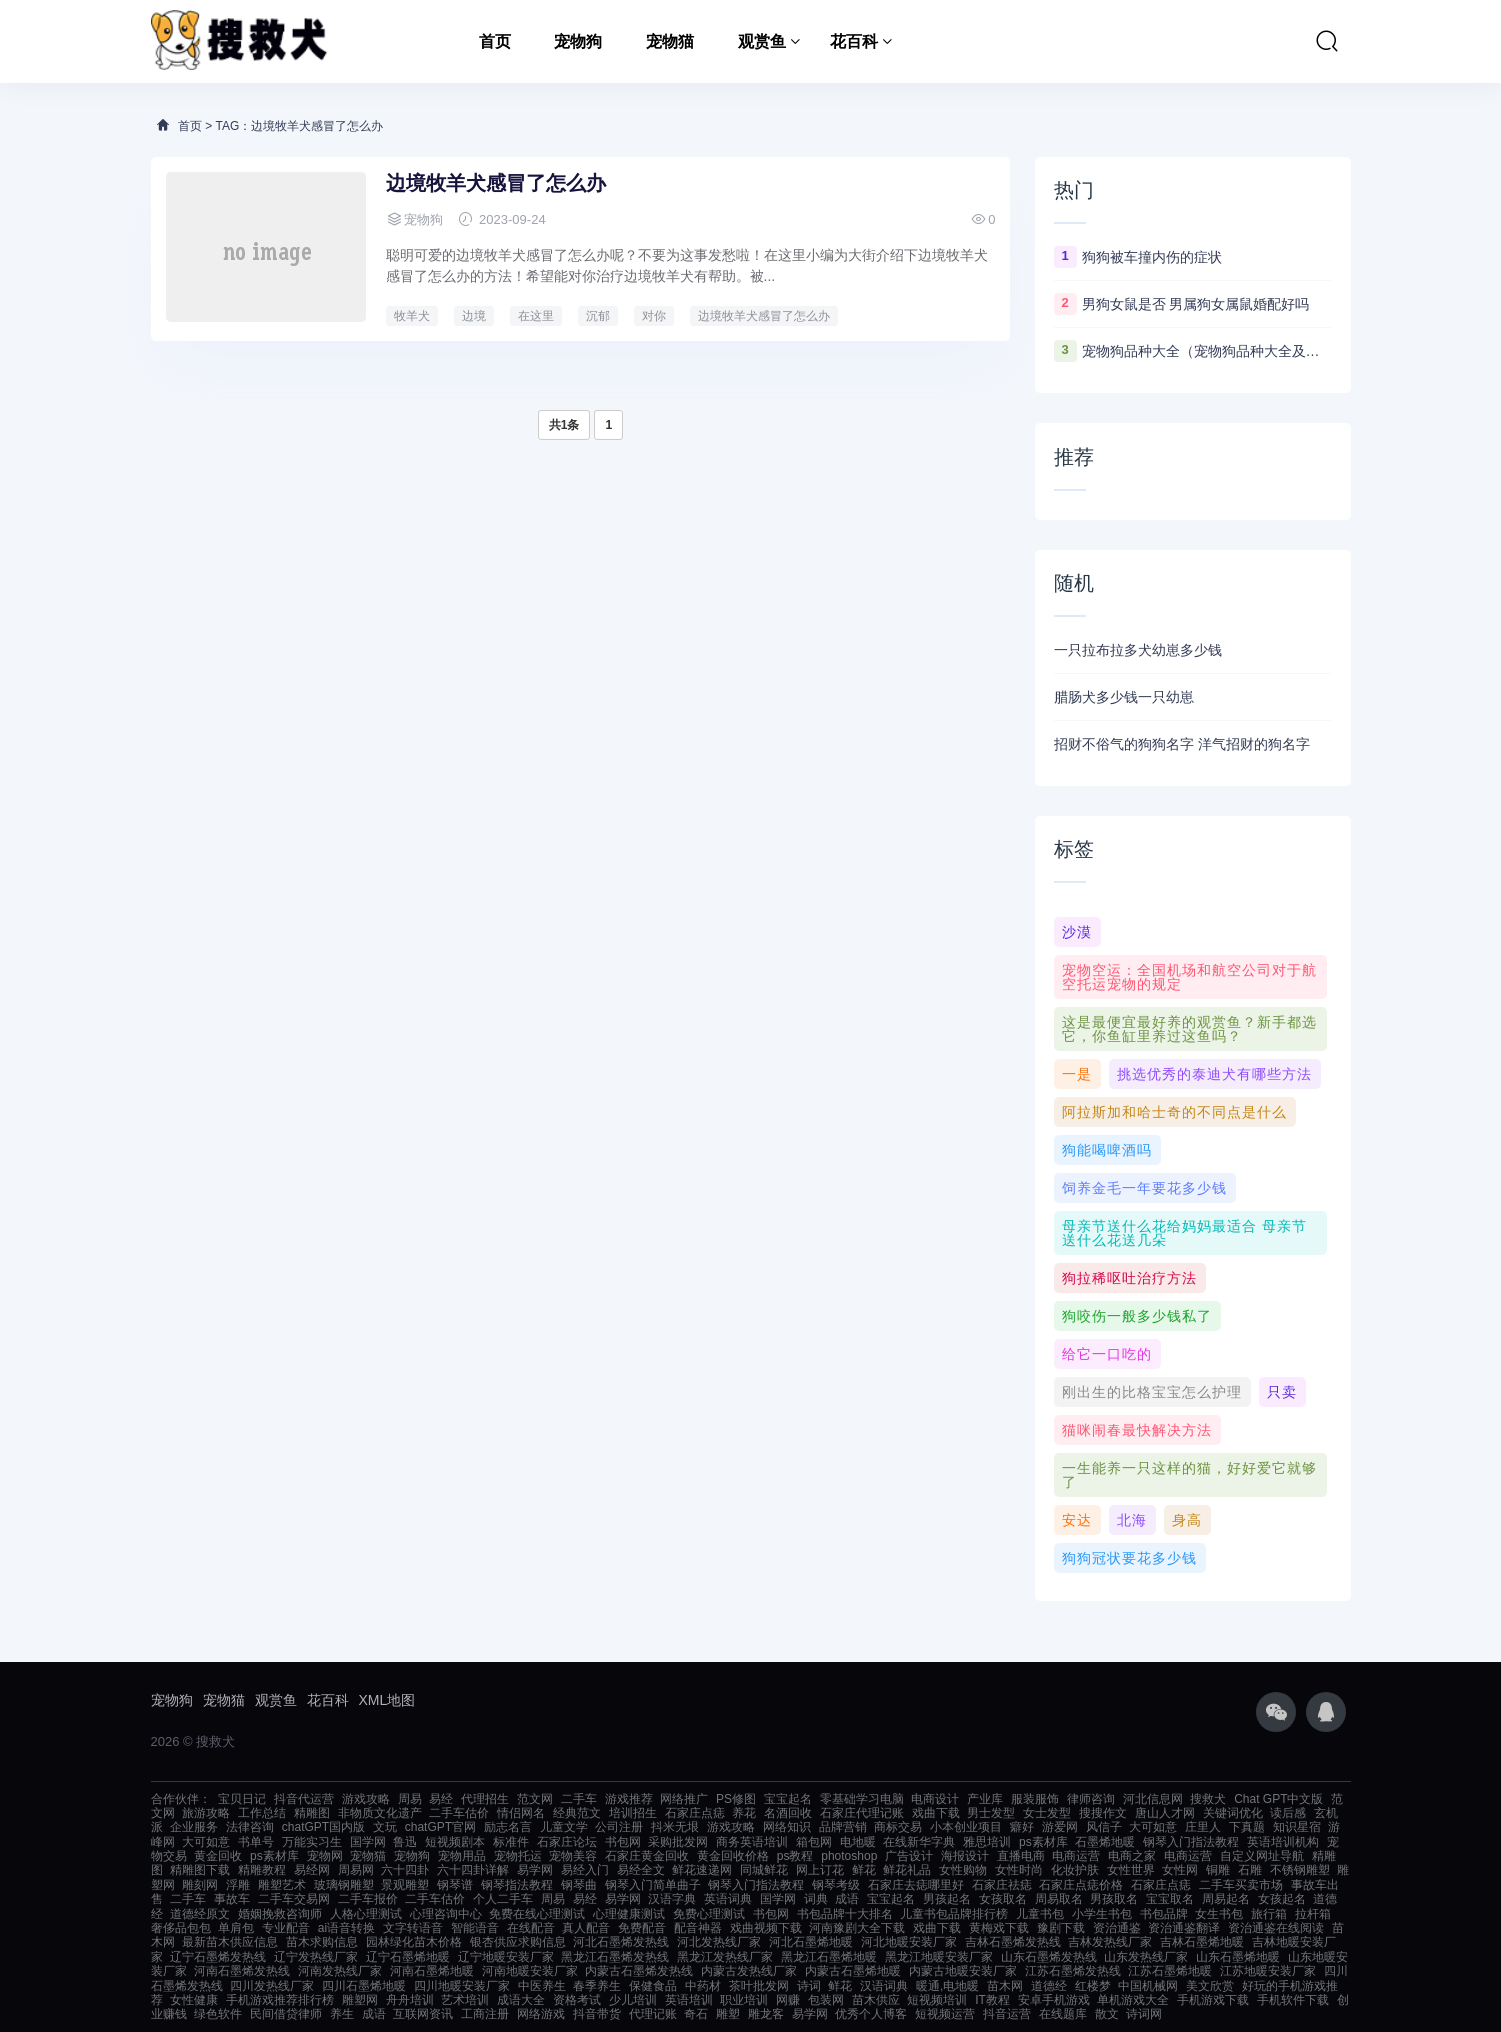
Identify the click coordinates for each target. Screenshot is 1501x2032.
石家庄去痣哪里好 (916, 1885)
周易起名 (1226, 1899)
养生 (342, 2014)
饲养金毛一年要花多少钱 (1144, 1188)
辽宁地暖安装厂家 (506, 1957)
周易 (410, 1799)
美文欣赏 (1210, 1986)
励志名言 (508, 1827)
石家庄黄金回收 (647, 1856)
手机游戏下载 (1213, 2000)
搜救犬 (1208, 1799)
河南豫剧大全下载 (857, 1928)
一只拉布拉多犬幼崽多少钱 (1138, 650)
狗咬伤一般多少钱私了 (1137, 1316)
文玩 (385, 1827)
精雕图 (312, 1813)
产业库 (985, 1799)
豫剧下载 (1061, 1928)
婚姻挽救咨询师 (280, 1914)
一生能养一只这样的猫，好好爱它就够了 (1189, 1475)
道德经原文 (200, 1914)
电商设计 (935, 1799)
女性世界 (1131, 1870)
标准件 (511, 1842)
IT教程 (992, 2000)
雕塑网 (360, 2000)
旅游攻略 (206, 1813)
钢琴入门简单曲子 (653, 1885)
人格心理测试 (366, 1914)
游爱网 (1060, 1827)
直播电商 (1021, 1856)
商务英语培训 (752, 1842)
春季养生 (597, 1986)
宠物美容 (573, 1856)
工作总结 (262, 1813)
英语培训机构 (1283, 1842)
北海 (1132, 1520)
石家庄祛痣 (1002, 1885)
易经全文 (641, 1870)
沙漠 (1077, 932)
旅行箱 (1269, 1914)
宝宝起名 (788, 1799)
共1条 (564, 425)
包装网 (826, 2000)
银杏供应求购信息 (518, 1942)
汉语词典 (884, 1986)
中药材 (703, 1986)
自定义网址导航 (1262, 1856)
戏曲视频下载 (766, 1928)
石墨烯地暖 (1105, 1842)
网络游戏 (541, 2014)
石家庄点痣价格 (1081, 1885)
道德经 (1049, 1986)
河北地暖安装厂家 (909, 1942)
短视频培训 (937, 2000)
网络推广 (684, 1799)
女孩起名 (1282, 1899)
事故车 (232, 1899)
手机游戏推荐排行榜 (280, 2000)
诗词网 (1144, 2014)
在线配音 (531, 1928)
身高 (1187, 1520)
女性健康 (194, 2000)
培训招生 (633, 1813)
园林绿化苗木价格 (414, 1942)
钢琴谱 (455, 1885)
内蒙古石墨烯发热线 (639, 1971)
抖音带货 (597, 2014)
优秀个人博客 (871, 2014)
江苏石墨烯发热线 (1073, 1971)
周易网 (356, 1870)
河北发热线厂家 (719, 1942)
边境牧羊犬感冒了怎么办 (496, 183)
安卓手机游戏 (1054, 2000)
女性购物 (963, 1870)
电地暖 (858, 1842)
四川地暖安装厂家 (462, 1986)
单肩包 (236, 1928)
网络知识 (787, 1827)
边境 (474, 316)
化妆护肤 (1075, 1870)
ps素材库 (1043, 1842)
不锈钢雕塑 (1300, 1870)
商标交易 (898, 1827)
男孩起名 (947, 1899)
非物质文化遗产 (380, 1813)
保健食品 (653, 1986)
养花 (744, 1813)
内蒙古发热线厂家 (749, 1971)
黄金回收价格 (733, 1856)
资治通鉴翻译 (1184, 1928)
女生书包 (1219, 1914)
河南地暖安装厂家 (530, 1971)
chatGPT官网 (440, 1827)
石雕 (1250, 1870)
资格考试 (577, 2000)
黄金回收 (218, 1856)
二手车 (579, 1799)
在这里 (536, 316)
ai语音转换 (346, 1928)
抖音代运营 (304, 1799)
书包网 (623, 1842)
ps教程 (795, 1856)
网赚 (788, 2000)
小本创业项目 (966, 1827)
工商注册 (485, 2014)
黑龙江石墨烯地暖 (829, 1957)
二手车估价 (459, 1813)
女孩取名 (1003, 1899)
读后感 (1288, 1813)
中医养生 (542, 1986)
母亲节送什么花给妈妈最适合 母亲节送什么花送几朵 (1184, 1233)
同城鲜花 (764, 1870)
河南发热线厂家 (340, 1971)
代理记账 (653, 2014)
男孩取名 (1114, 1899)
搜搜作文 (1103, 1813)
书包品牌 (1164, 1914)
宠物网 (325, 1856)
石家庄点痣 (695, 1813)
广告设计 (909, 1856)
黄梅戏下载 (999, 1928)
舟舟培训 (410, 2000)
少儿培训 (633, 2000)
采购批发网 (678, 1842)
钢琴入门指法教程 (1191, 1842)
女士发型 (1047, 1813)
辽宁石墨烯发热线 (218, 1957)
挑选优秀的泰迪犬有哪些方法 (1214, 1074)
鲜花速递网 (702, 1870)
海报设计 (965, 1856)
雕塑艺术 (282, 1885)
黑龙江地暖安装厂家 (939, 1957)
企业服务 (194, 1827)
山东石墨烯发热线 (1049, 1957)
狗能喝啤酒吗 (1107, 1150)
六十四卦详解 (473, 1870)
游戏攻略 (366, 1799)
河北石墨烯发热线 (621, 1942)
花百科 (854, 41)
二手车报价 (368, 1899)
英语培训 (689, 2000)
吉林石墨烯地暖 (1202, 1942)
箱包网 (814, 1842)
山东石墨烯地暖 (1238, 1957)
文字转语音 (413, 1928)
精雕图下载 (200, 1870)
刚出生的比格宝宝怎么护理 (1152, 1392)
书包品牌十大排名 (845, 1914)
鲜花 (864, 1870)
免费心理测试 (709, 1914)
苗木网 (1005, 1986)
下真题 (1247, 1827)
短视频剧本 (455, 1842)
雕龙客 (766, 2014)
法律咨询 (250, 1827)
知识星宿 (1297, 1827)
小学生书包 (1102, 1914)
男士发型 (991, 1813)
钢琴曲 (579, 1885)
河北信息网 (1153, 1799)
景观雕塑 (405, 1885)
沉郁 (598, 316)
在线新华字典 (919, 1842)
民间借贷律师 (286, 2014)
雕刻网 (200, 1885)
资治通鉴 (1117, 1928)
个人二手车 (503, 1899)
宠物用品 (462, 1856)
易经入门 (585, 1870)
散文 (1107, 2014)
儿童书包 (1040, 1914)
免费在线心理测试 (537, 1914)
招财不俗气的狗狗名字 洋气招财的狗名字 (1182, 744)
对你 (654, 316)
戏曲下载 (936, 1813)
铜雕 (1218, 1870)
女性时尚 (1019, 1870)
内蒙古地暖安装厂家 (963, 1971)
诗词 (809, 1986)
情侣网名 (521, 1813)
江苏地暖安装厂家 (1268, 1971)
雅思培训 (987, 1842)
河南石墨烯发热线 (242, 1971)
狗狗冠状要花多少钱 (1129, 1558)
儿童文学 (564, 1827)
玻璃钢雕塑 (344, 1885)
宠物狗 (578, 41)
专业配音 (286, 1928)
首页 (495, 41)
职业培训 (744, 2000)
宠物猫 (670, 41)
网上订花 (820, 1870)
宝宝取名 (1170, 1899)
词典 (816, 1899)
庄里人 (1203, 1827)
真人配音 (586, 1928)
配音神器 (698, 1928)
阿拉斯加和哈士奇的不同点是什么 (1174, 1112)
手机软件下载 (1293, 2000)
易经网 (312, 1870)
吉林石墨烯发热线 (1013, 1942)
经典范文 (577, 1813)
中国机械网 (1148, 1986)
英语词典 (728, 1899)
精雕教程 (262, 1870)
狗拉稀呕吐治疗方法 (1129, 1278)
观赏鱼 (762, 41)
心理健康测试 (629, 1914)
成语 (847, 1899)
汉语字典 (672, 1899)
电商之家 (1132, 1856)
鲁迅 (405, 1842)
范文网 (535, 1799)
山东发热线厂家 (1146, 1957)
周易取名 (1059, 1899)
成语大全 (521, 2000)
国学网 (368, 1842)
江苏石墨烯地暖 (1170, 1971)
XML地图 (387, 1700)
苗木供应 (876, 2000)
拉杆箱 (1313, 1914)
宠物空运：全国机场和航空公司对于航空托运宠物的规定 (1189, 977)
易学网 (535, 1870)
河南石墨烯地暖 (432, 1971)
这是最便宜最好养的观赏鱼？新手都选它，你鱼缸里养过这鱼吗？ (1189, 1029)
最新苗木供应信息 (230, 1942)
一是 (1077, 1074)
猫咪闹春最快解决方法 (1137, 1430)
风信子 (1104, 1827)
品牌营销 (843, 1827)
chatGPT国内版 (323, 1827)
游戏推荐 (629, 1799)
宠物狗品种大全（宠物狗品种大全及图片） (1207, 351)
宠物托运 (518, 1856)
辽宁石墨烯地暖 (408, 1957)
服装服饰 (1035, 1799)
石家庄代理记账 (862, 1813)
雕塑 (728, 2014)
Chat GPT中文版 (1278, 1799)
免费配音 (642, 1928)
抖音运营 (1007, 2014)
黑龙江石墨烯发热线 (615, 1957)
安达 (1077, 1520)
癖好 (1022, 1827)
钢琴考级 (836, 1885)
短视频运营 (945, 2014)
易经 (441, 1799)
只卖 (1282, 1392)
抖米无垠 (675, 1827)
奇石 (696, 2014)
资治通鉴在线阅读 (1276, 1928)
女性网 (1180, 1870)
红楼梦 (1093, 1986)
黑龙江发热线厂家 (725, 1957)
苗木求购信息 (322, 1942)
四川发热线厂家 (272, 1986)
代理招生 (485, 1799)
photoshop (849, 1856)
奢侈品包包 (181, 1928)
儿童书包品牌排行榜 (954, 1914)
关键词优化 (1233, 1813)
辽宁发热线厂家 (316, 1957)
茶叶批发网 (759, 1986)
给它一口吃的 (1107, 1354)
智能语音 (475, 1928)
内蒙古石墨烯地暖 (853, 1971)
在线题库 (1063, 2014)
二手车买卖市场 (1241, 1885)
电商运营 (1076, 1856)
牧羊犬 (412, 316)
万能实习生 (312, 1842)
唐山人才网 (1165, 1813)
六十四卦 (405, 1870)
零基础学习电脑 (862, 1799)
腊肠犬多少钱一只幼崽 (1124, 697)
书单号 (256, 1842)
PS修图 (736, 1799)
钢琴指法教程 (517, 1885)
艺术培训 (465, 2000)
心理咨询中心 (446, 1914)
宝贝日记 (242, 1799)
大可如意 (1153, 1827)
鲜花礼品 (907, 1870)
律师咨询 (1091, 1799)
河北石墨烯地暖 (811, 1942)
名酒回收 (788, 1813)
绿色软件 (218, 2014)
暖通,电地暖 (947, 1986)
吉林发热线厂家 (1110, 1942)
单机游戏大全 (1133, 2000)
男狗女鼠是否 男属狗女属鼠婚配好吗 (1196, 304)
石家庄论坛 (567, 1842)
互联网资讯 (423, 2014)
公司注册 (619, 1827)
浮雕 (238, 1885)
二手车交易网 (294, 1899)
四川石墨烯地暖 (364, 1986)
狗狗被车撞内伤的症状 (1152, 257)
